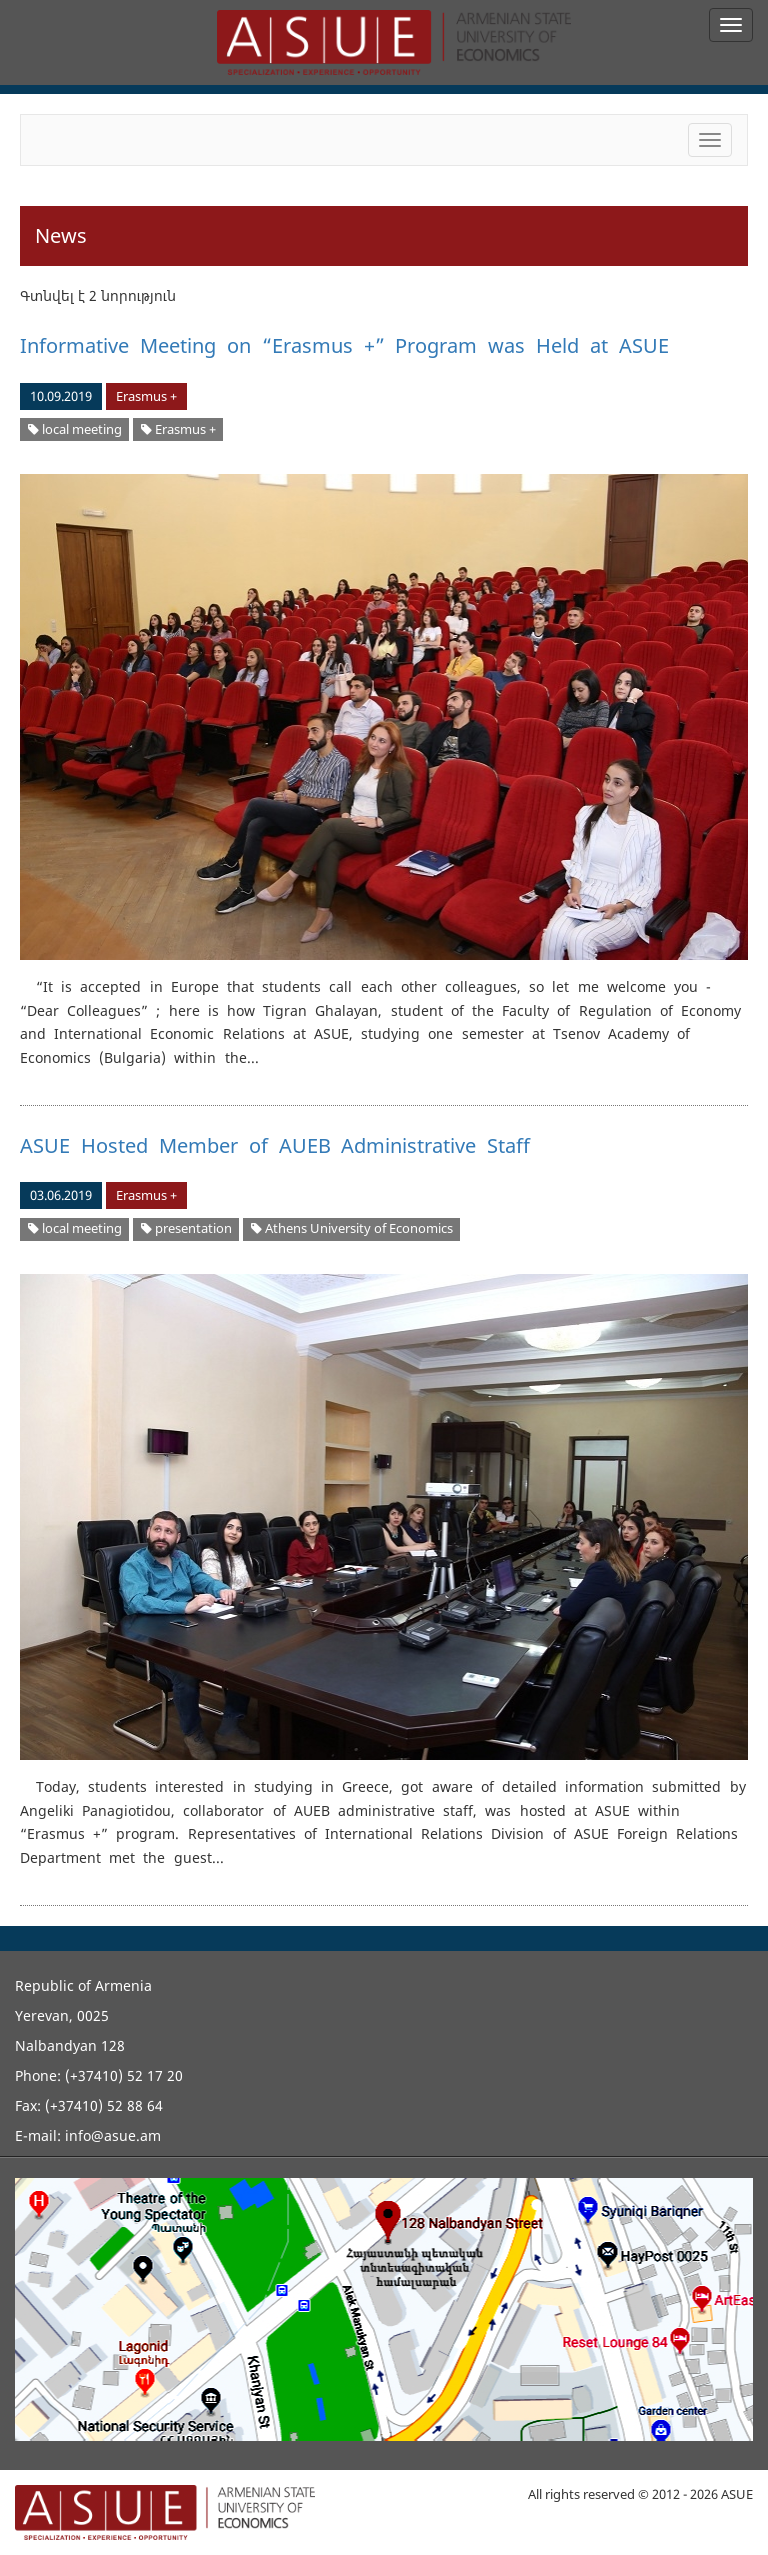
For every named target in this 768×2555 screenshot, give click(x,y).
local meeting (75, 429)
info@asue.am (113, 2135)
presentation (186, 1228)
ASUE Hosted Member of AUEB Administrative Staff (275, 1145)
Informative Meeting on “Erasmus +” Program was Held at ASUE (344, 345)
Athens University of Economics (352, 1228)
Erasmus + (146, 396)
